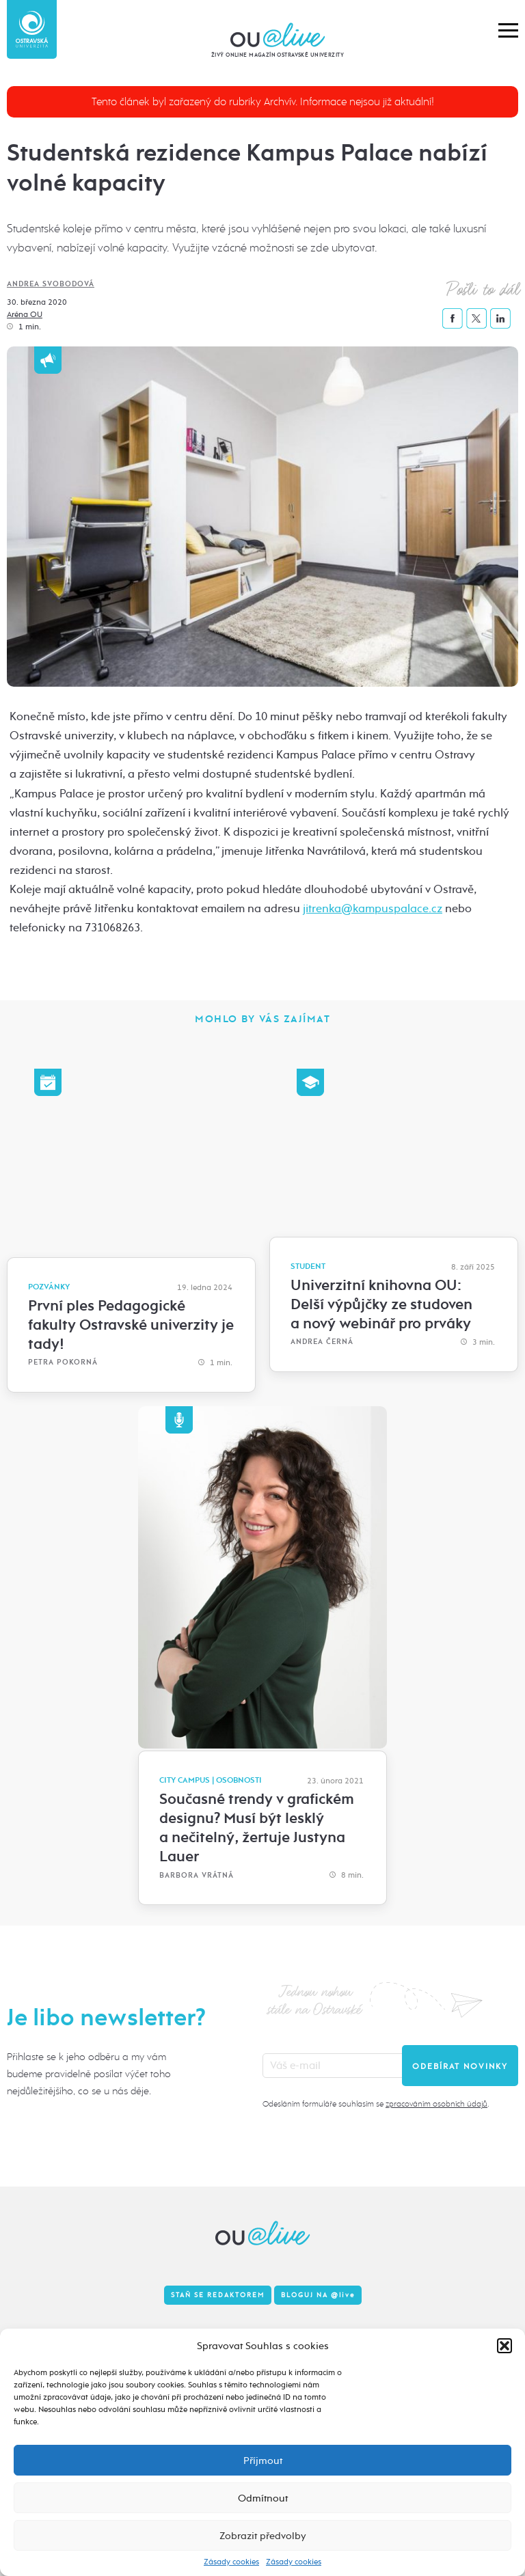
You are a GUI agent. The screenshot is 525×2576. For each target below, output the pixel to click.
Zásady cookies (231, 2562)
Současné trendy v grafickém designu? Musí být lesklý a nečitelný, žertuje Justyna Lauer (256, 1828)
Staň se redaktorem (218, 2295)
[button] (504, 2346)
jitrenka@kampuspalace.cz (372, 908)
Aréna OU (24, 314)
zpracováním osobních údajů (436, 2104)
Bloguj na (318, 2295)
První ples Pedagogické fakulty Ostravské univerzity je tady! (131, 1325)
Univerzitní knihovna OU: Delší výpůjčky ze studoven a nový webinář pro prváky (381, 1304)
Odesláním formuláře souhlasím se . (375, 2104)
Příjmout (262, 2460)
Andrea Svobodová (50, 283)
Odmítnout (263, 2498)
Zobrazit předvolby (262, 2536)
